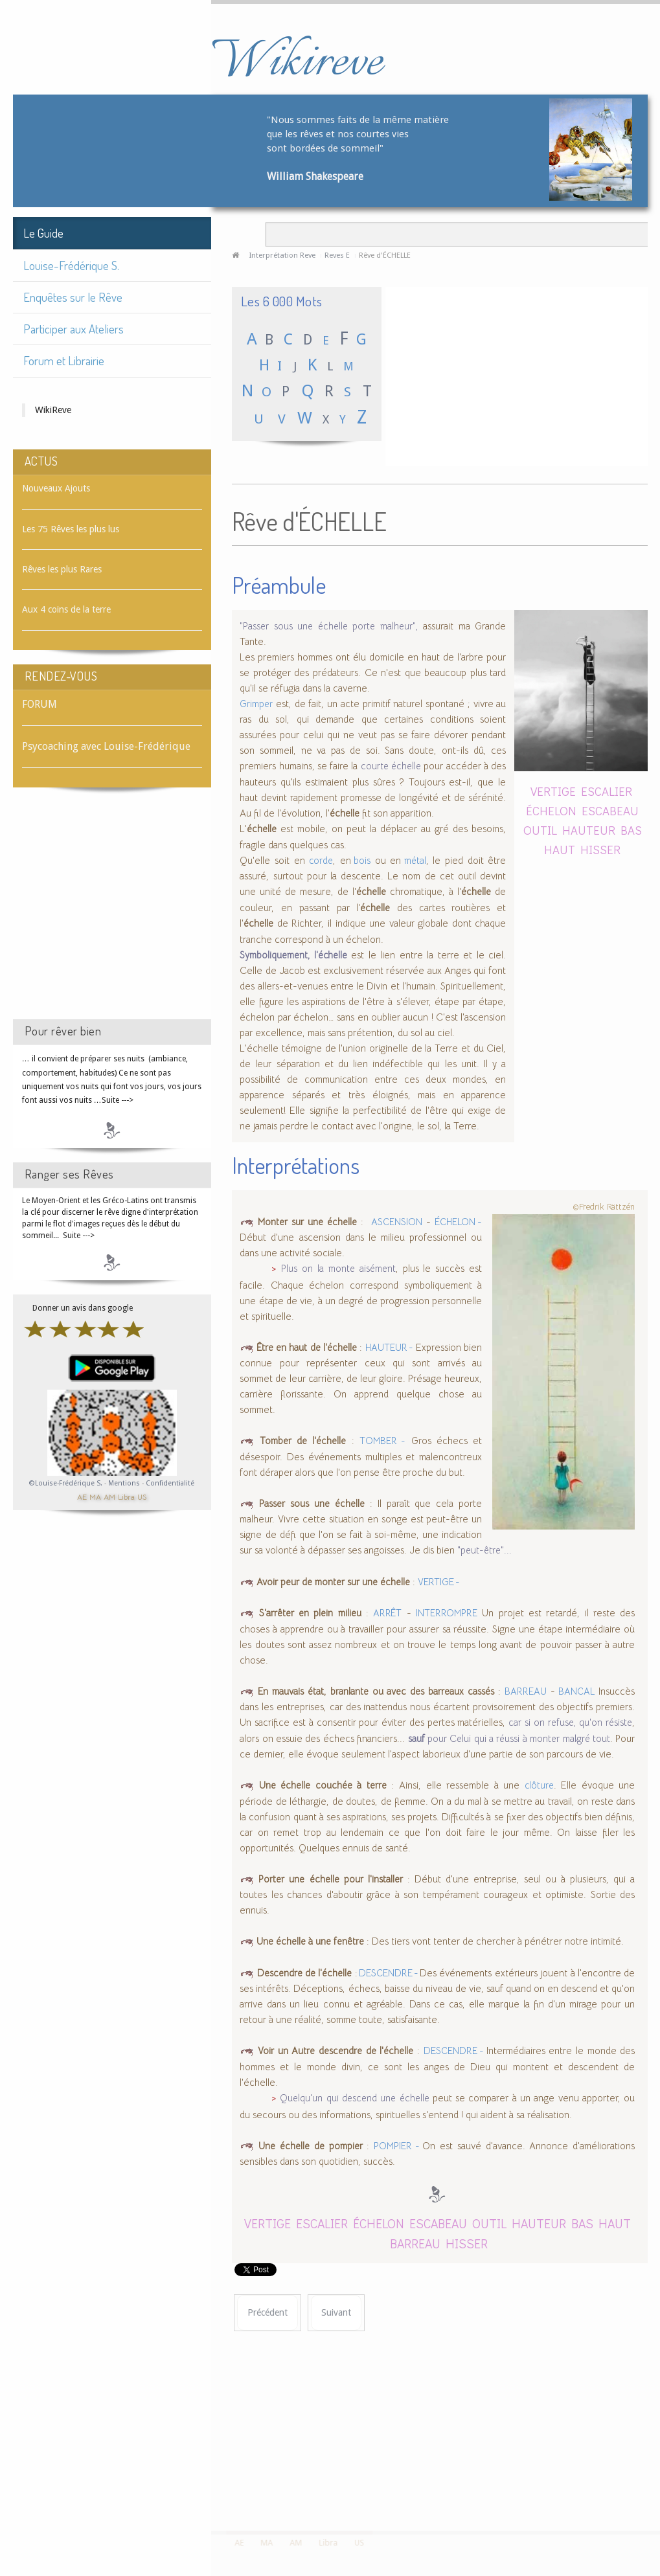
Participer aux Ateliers (73, 328)
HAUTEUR (588, 830)
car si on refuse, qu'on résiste (570, 1722)
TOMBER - (382, 1441)
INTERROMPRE (446, 1613)
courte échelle (392, 766)
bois (360, 860)
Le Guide (43, 232)
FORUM (39, 704)
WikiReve (53, 410)
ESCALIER (606, 791)
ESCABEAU (610, 810)
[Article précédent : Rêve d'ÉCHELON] (267, 2313)
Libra (126, 1496)
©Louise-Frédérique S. (65, 1483)
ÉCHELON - (459, 1222)
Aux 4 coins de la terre (66, 609)
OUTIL (540, 830)
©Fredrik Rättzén (604, 1206)
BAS (631, 830)
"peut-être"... (484, 1550)
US (141, 1496)
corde (321, 860)
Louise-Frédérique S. (71, 265)
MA (95, 1496)
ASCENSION (396, 1222)
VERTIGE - (439, 1582)
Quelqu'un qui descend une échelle (356, 2098)
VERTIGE (553, 791)
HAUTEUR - (389, 1347)
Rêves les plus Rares (62, 569)
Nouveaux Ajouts (56, 488)
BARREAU (526, 1691)
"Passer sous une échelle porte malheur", (329, 626)
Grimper (256, 704)
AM (109, 1496)
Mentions (125, 1483)
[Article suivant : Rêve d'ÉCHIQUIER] (336, 2313)
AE (82, 1496)
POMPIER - (398, 2146)
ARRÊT (387, 1613)
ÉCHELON (551, 810)
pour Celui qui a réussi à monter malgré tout (509, 1739)
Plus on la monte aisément (338, 1268)
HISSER (600, 849)
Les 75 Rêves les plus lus (70, 529)
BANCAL (576, 1691)
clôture (539, 1785)
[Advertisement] (112, 915)
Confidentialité (170, 1483)
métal (413, 860)
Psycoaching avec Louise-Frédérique (106, 746)
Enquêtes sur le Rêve (72, 296)
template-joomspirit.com (655, 2482)
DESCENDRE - (389, 1973)
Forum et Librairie (63, 360)
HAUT (559, 849)
